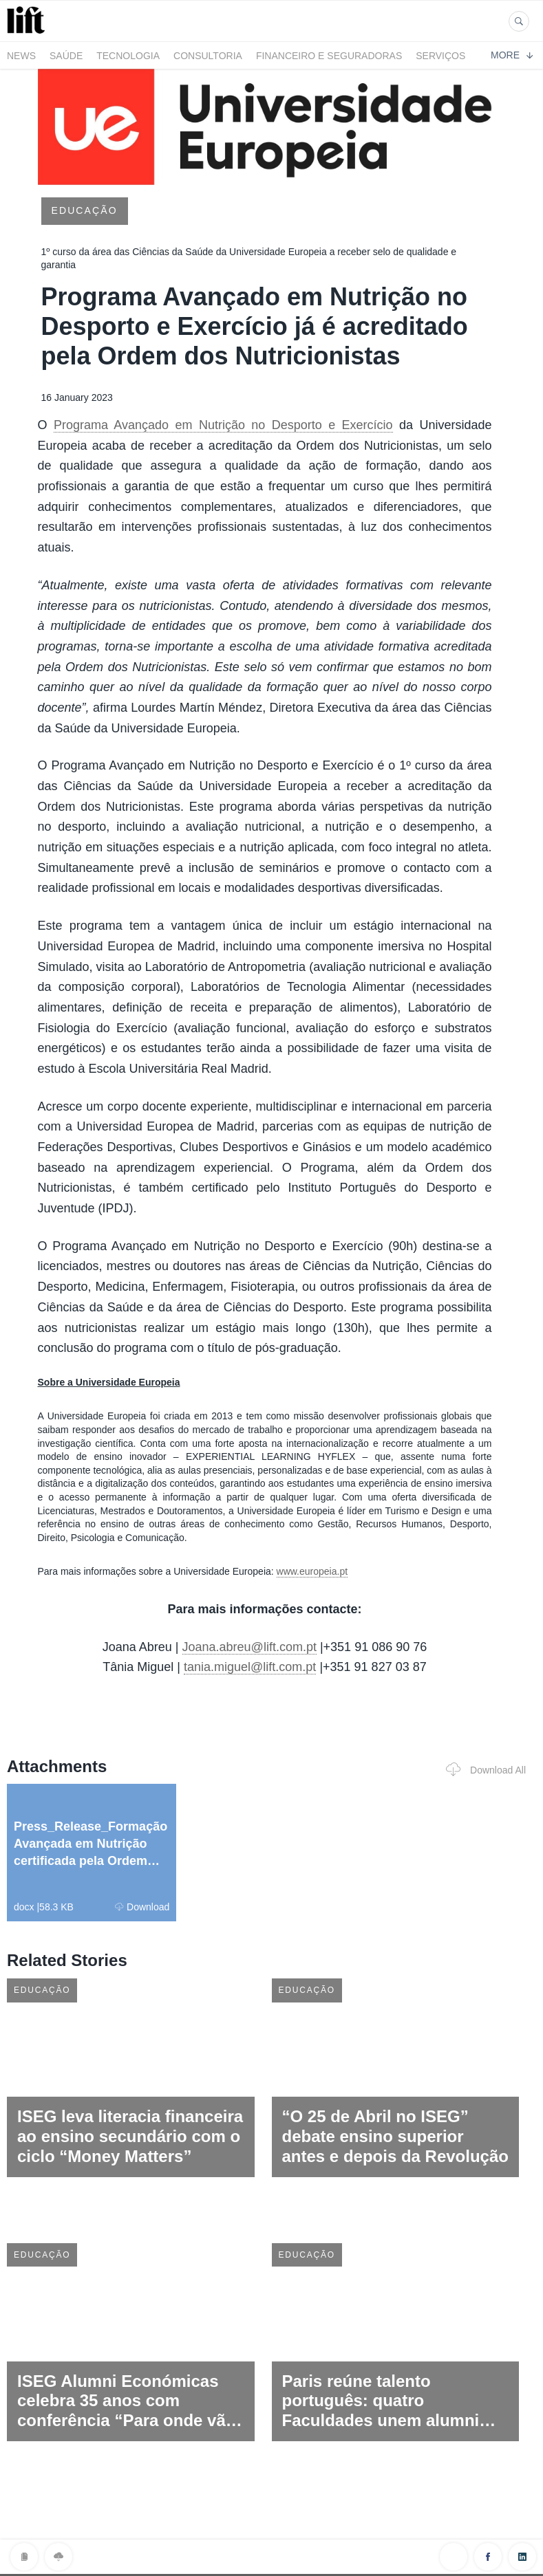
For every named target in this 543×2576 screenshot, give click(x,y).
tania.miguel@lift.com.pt (250, 1667)
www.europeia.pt (312, 1571)
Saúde (66, 55)
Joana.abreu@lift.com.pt (249, 1647)
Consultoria (207, 55)
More (512, 55)
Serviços (440, 55)
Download (142, 1906)
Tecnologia (128, 55)
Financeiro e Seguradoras (329, 55)
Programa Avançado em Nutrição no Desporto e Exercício (223, 425)
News (21, 55)
